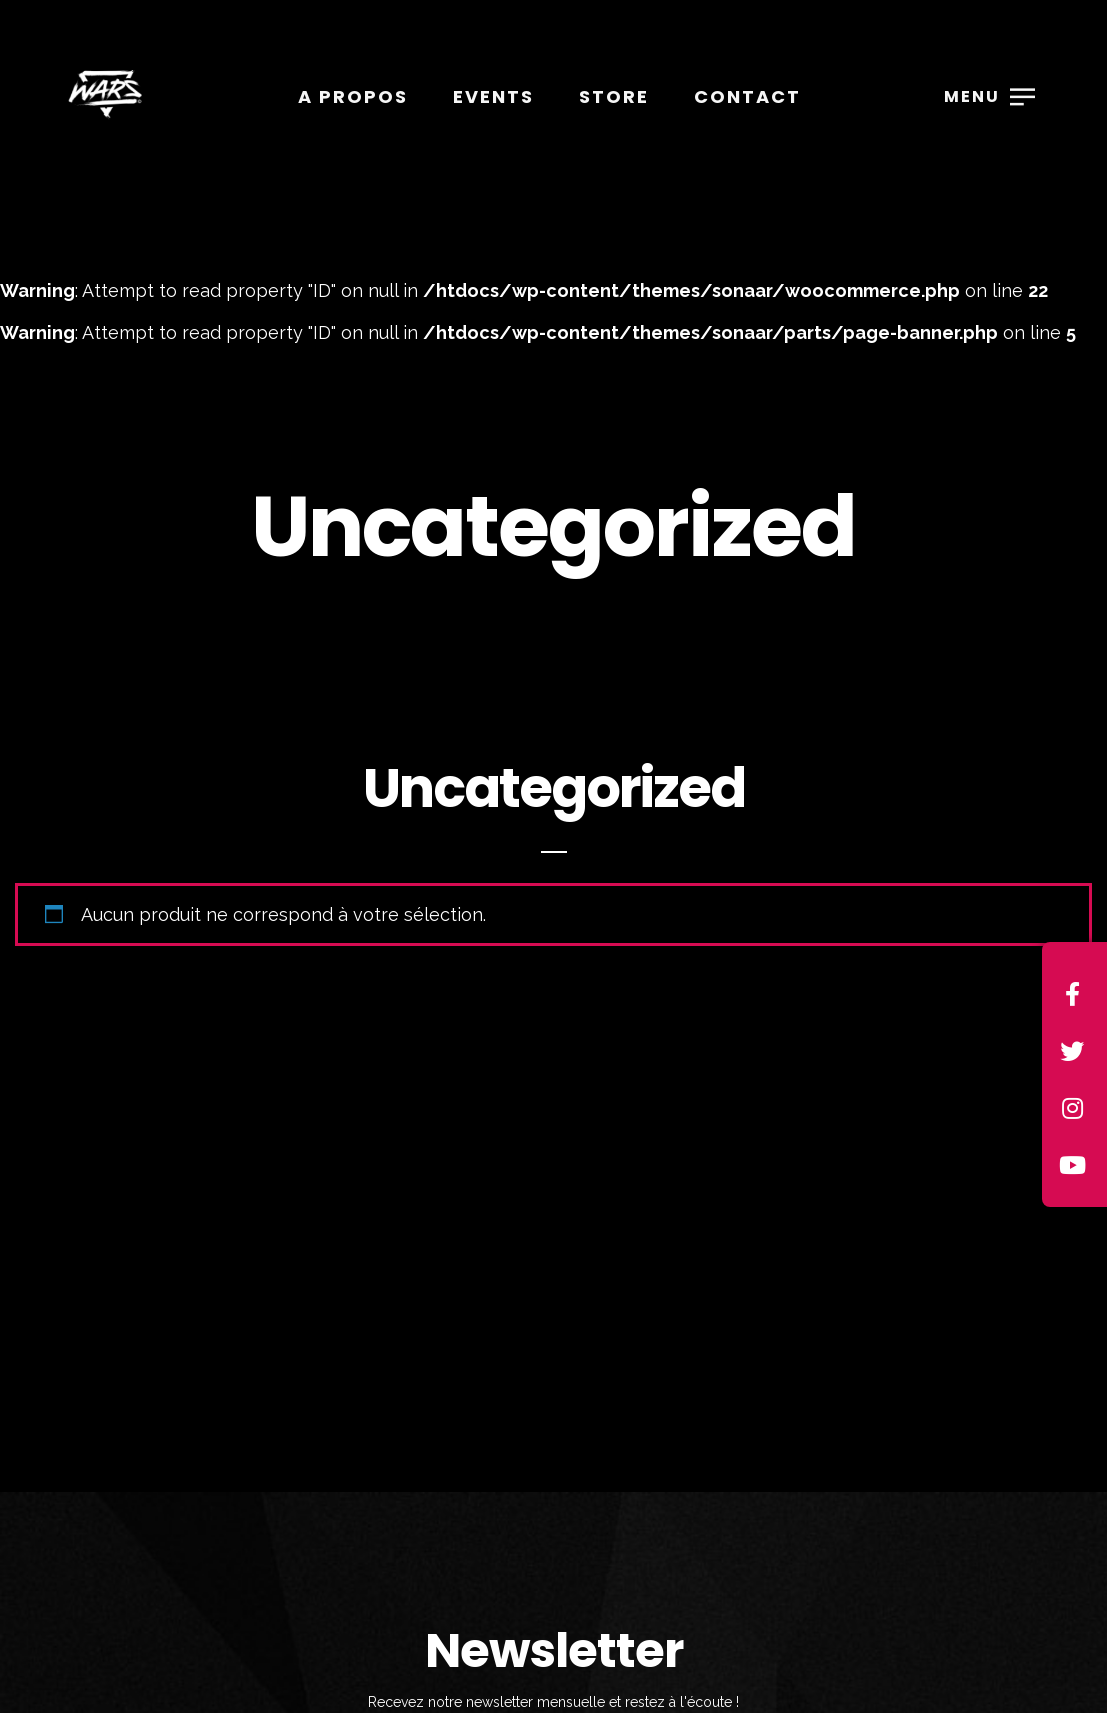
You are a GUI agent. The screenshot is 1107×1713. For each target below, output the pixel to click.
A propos (353, 96)
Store (614, 96)
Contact (747, 96)
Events (493, 96)
